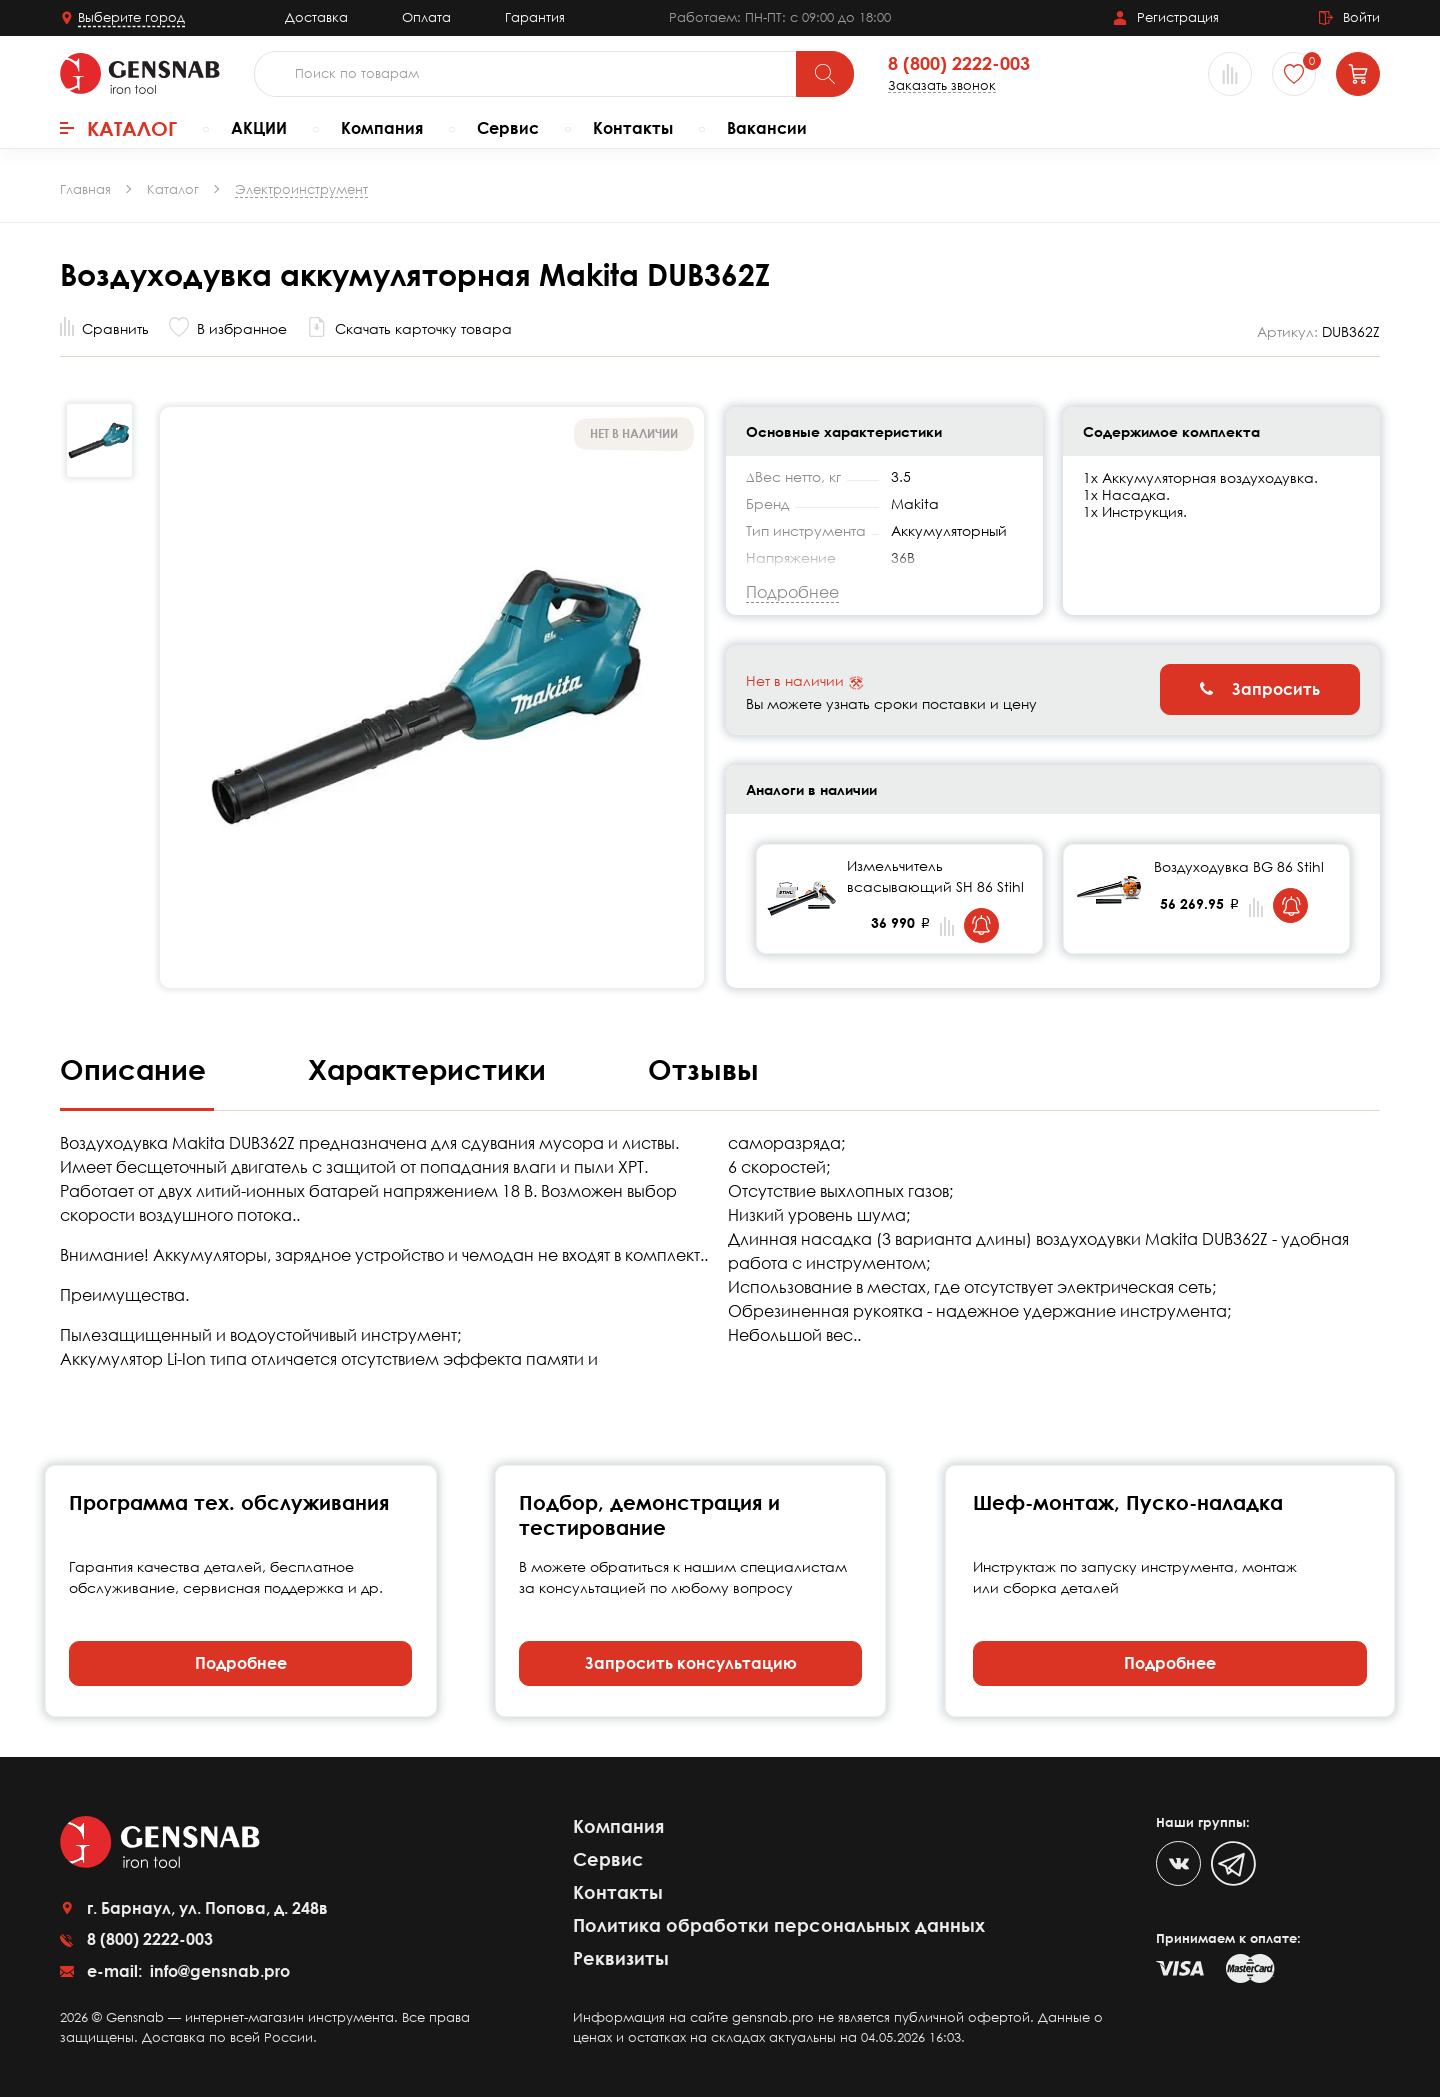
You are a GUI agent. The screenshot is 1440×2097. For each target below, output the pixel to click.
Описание (137, 1069)
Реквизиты (621, 1958)
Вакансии (767, 128)
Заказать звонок (942, 85)
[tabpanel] (899, 899)
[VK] (1178, 1863)
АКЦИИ (259, 128)
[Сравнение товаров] (1230, 74)
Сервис (508, 128)
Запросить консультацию (691, 1663)
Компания (382, 128)
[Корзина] (1358, 74)
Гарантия (535, 17)
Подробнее (241, 1663)
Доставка (316, 17)
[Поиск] (825, 74)
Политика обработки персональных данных (779, 1925)
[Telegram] (1233, 1863)
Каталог (118, 128)
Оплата (426, 17)
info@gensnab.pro (218, 1971)
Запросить (1260, 689)
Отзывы (703, 1069)
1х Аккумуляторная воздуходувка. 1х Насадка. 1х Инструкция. (1200, 494)
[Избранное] (1294, 74)
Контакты (633, 128)
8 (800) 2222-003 (959, 64)
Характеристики (431, 1069)
